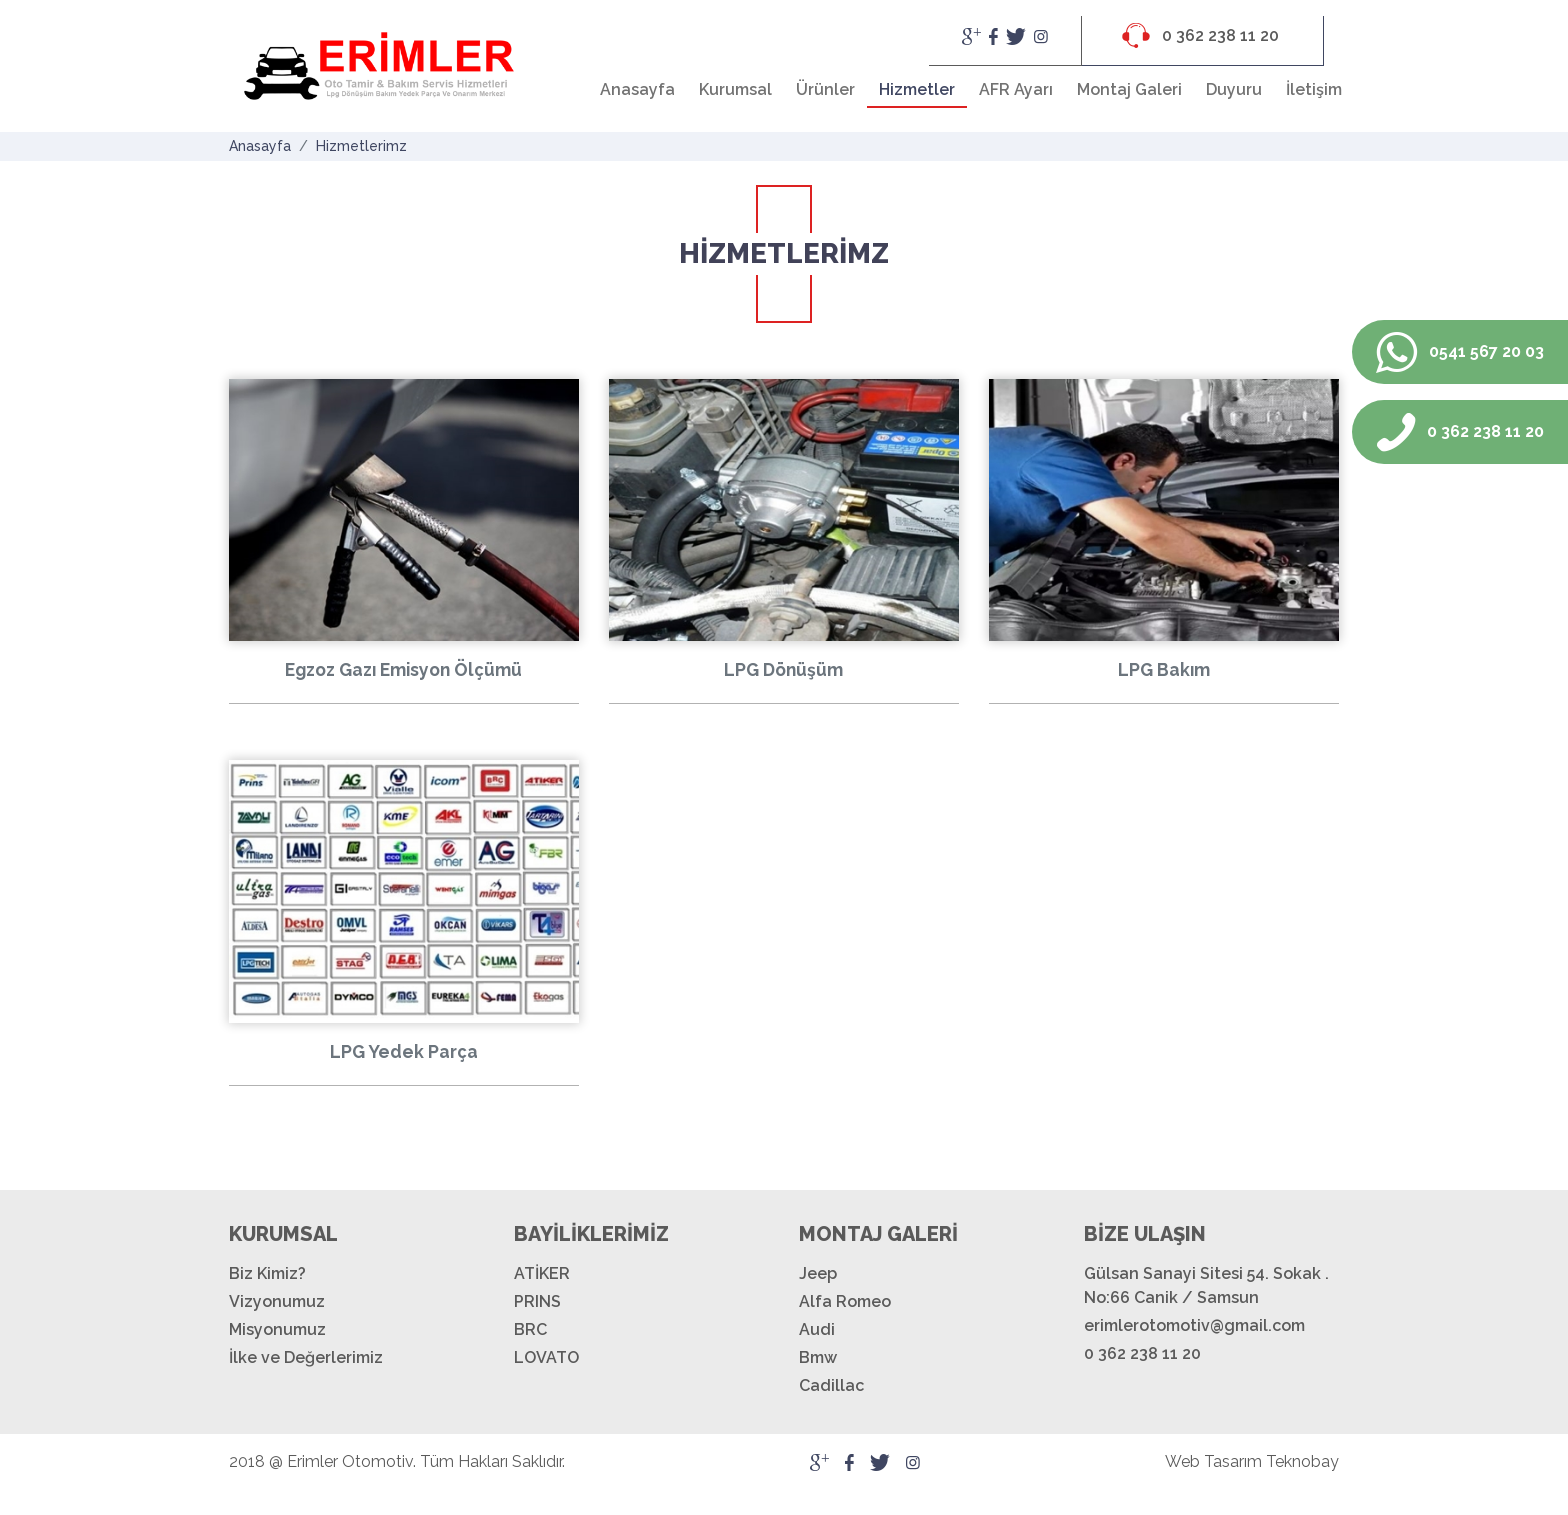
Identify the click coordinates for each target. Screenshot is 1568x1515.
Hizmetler (917, 89)
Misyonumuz (277, 1329)
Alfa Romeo (845, 1301)
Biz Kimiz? (267, 1273)
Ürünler (825, 89)
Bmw (818, 1357)
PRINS (537, 1301)
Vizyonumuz (277, 1301)
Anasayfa (637, 89)
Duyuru (1234, 89)
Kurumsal (735, 89)
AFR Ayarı (1016, 89)
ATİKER (542, 1273)
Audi (817, 1329)
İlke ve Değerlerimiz (306, 1357)
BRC (530, 1329)
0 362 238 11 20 (1200, 35)
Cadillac (831, 1385)
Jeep (818, 1273)
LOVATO (546, 1357)
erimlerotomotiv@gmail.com (1194, 1325)
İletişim (1314, 89)
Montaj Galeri (1129, 89)
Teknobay (1302, 1461)
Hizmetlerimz (361, 146)
